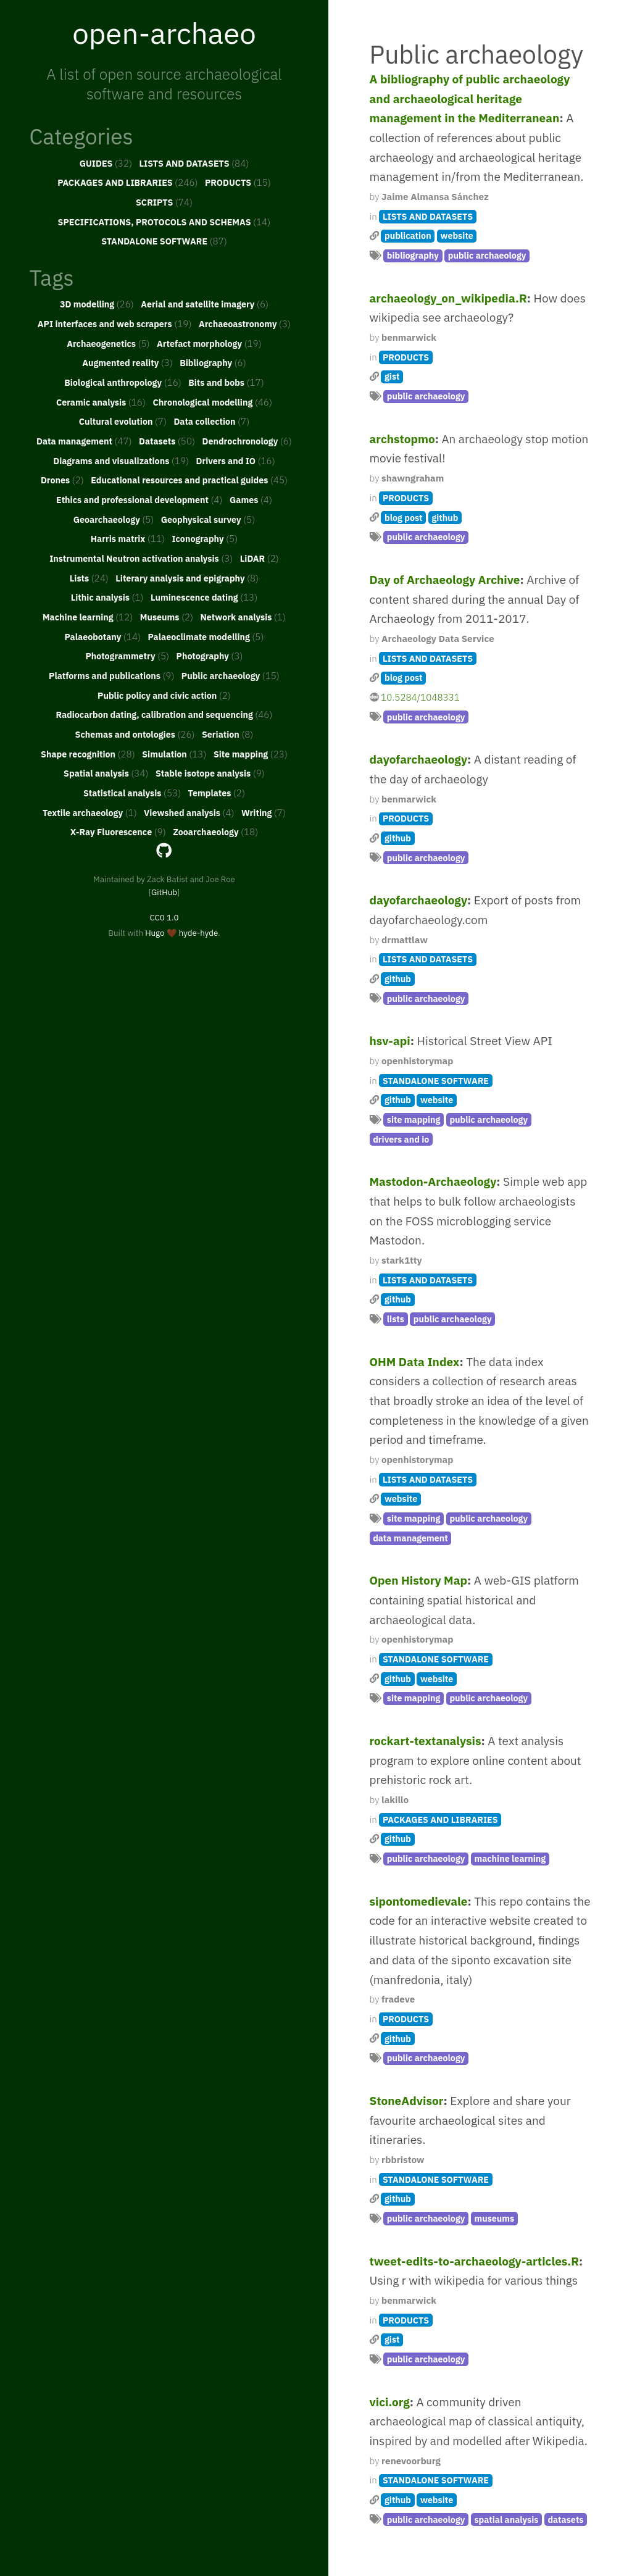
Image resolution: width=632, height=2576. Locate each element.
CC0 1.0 (163, 917)
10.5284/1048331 (420, 697)
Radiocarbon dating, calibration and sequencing (164, 714)
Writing (263, 812)
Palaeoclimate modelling (206, 636)
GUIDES (106, 163)
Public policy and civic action (164, 695)
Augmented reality (127, 362)
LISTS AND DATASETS (194, 163)
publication (408, 235)
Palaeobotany (102, 636)
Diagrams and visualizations (121, 460)
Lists (89, 578)
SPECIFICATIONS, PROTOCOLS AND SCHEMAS (164, 221)
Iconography (205, 538)
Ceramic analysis (101, 402)
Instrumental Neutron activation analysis (141, 558)
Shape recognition (88, 754)
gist (392, 376)
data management (410, 1538)
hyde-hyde (198, 932)
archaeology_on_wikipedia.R (448, 298)
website (457, 235)
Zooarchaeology (215, 831)
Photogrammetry (127, 655)
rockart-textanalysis (425, 1740)
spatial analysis (506, 2519)
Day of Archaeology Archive (445, 579)
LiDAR (259, 558)
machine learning (510, 1858)
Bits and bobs (226, 382)
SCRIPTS (164, 202)
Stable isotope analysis (210, 773)
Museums (166, 617)
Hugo (154, 932)
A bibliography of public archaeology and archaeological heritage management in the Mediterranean (470, 98)
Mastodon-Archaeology (433, 1181)
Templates (216, 792)
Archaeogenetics (108, 343)
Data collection (211, 421)
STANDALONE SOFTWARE (164, 241)
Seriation (227, 734)
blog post (403, 517)
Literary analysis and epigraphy (187, 578)
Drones (62, 479)
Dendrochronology (246, 441)
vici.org (390, 2402)
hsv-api (390, 1040)
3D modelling (97, 304)
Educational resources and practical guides (189, 479)
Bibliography (213, 362)
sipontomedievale (419, 1901)
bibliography (413, 255)
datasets (565, 2519)
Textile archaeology (90, 812)
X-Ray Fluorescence (118, 831)
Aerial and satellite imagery (204, 304)
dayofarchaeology (419, 759)
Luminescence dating (204, 597)
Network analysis (243, 617)
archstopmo (402, 438)
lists (395, 1319)
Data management (84, 441)
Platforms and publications (111, 675)
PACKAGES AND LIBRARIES (127, 182)
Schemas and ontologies (135, 734)
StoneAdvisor (407, 2100)
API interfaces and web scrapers (115, 323)
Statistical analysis (132, 792)
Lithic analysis (107, 597)
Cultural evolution (123, 421)
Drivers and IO (235, 460)
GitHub (164, 892)
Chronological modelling (212, 402)
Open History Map (419, 1580)
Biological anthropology (122, 382)
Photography (210, 655)
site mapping (414, 1119)
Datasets (167, 441)
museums (494, 2218)
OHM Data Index (415, 1361)
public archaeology (487, 255)
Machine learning (88, 617)
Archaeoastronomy (245, 323)
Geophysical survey (208, 519)
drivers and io (401, 1139)
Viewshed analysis (189, 812)
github (444, 517)
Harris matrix (128, 538)
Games (251, 499)
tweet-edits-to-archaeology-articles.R (474, 2261)
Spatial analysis (106, 773)
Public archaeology (230, 675)
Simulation (174, 754)
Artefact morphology (209, 343)
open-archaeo (164, 33)
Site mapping (251, 754)
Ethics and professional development (139, 499)
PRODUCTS (238, 182)
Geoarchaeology (113, 519)
